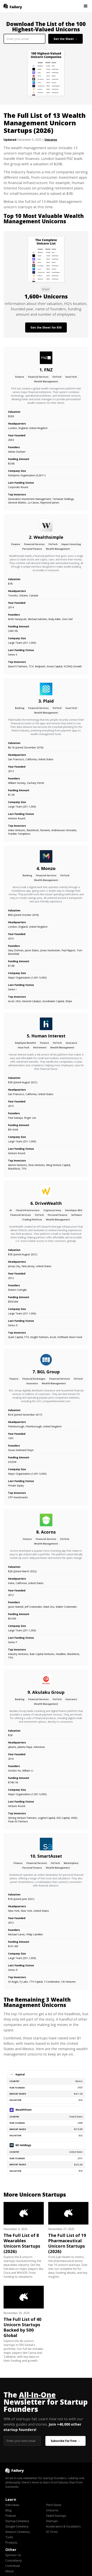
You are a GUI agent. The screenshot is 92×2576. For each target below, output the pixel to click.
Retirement (39, 1047)
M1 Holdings (23, 2145)
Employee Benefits (25, 1042)
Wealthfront (24, 2109)
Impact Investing (71, 544)
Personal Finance (32, 548)
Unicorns (50, 139)
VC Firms (52, 2532)
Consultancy (13, 2560)
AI (11, 1210)
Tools (9, 2537)
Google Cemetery (17, 2526)
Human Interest (48, 1036)
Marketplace (71, 1863)
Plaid (48, 701)
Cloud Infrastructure (27, 1210)
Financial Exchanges (33, 1378)
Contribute (12, 2566)
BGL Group (48, 1372)
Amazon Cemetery (17, 2532)
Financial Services (38, 376)
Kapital (20, 2074)
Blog (8, 2510)
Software (76, 1214)
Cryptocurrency (52, 1210)
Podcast (10, 2515)
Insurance (71, 1042)
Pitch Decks (53, 2505)
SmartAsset (49, 1856)
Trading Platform (32, 1219)
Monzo (48, 868)
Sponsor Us (13, 2555)
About (9, 2571)
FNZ (48, 370)
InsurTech (71, 376)
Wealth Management (46, 381)
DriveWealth (48, 1203)
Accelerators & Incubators (63, 2526)
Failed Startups (56, 2515)
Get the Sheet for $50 (46, 327)
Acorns (48, 1532)
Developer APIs (73, 1210)
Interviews (12, 2505)
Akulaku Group (48, 1692)
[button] (85, 6)
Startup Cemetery (17, 2521)
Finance (19, 376)
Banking (19, 708)
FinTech (57, 376)
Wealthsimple (48, 537)
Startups (52, 2521)
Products (11, 2542)
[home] (13, 6)
